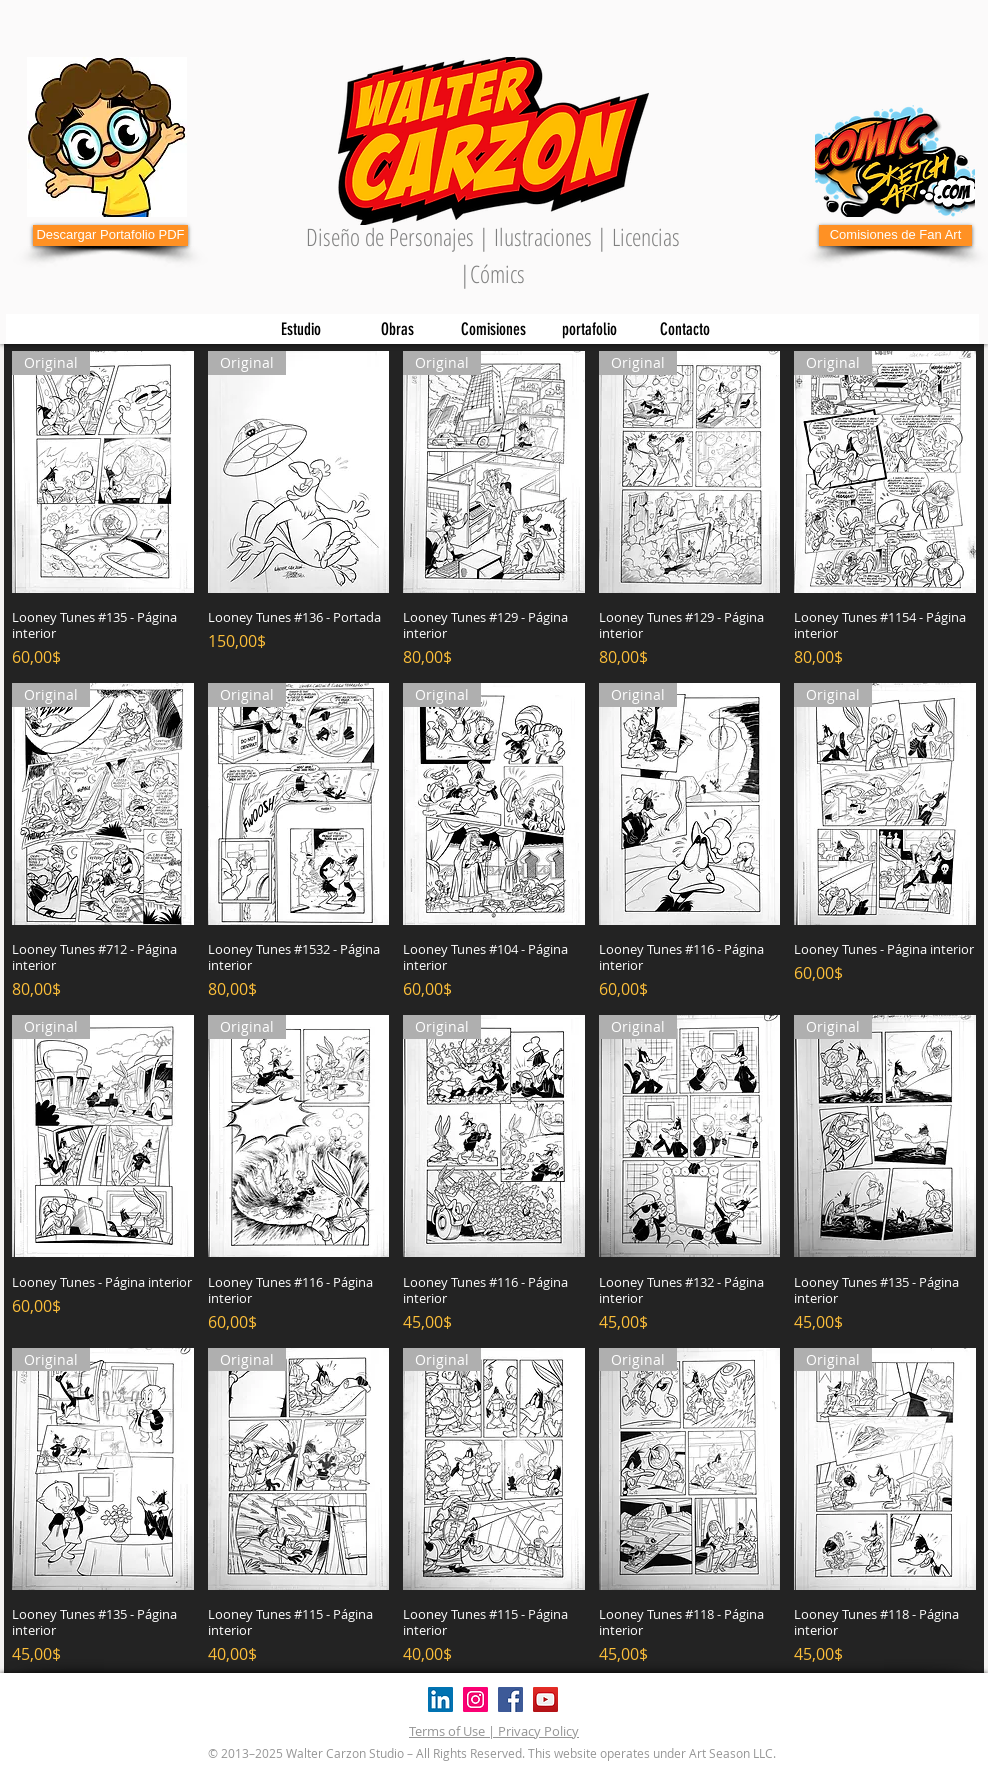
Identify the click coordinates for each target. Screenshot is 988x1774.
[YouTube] (545, 1699)
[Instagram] (475, 1699)
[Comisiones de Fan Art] (895, 235)
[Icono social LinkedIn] (440, 1699)
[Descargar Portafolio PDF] (110, 235)
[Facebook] (510, 1699)
